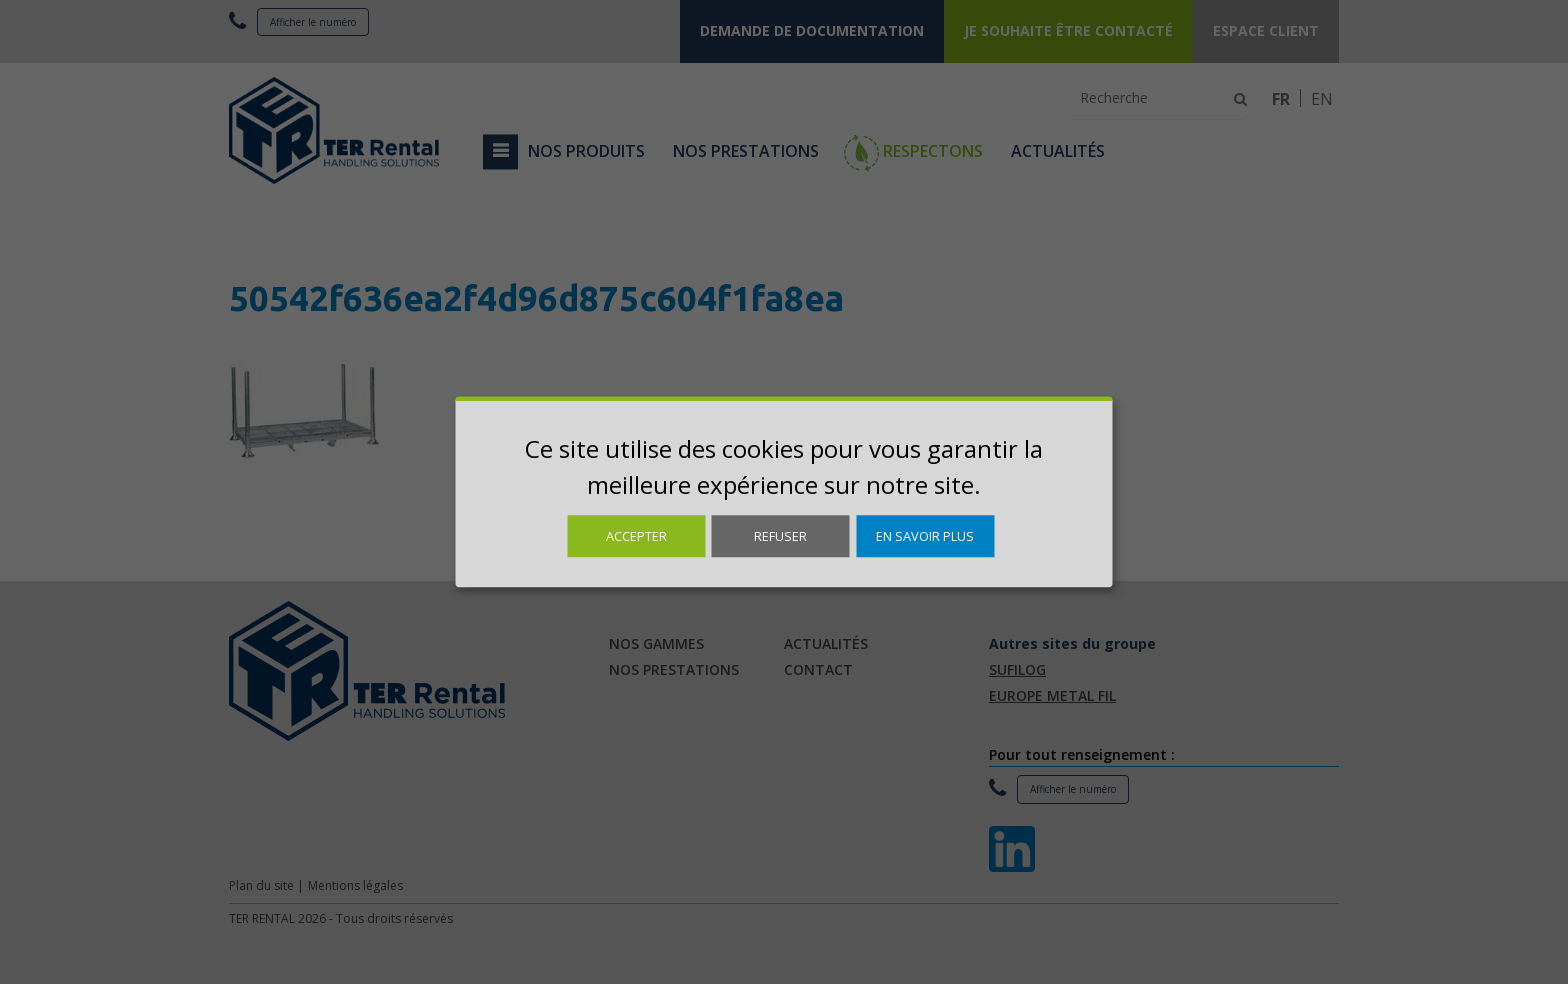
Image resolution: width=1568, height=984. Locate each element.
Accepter (636, 536)
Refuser (780, 536)
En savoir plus (925, 536)
